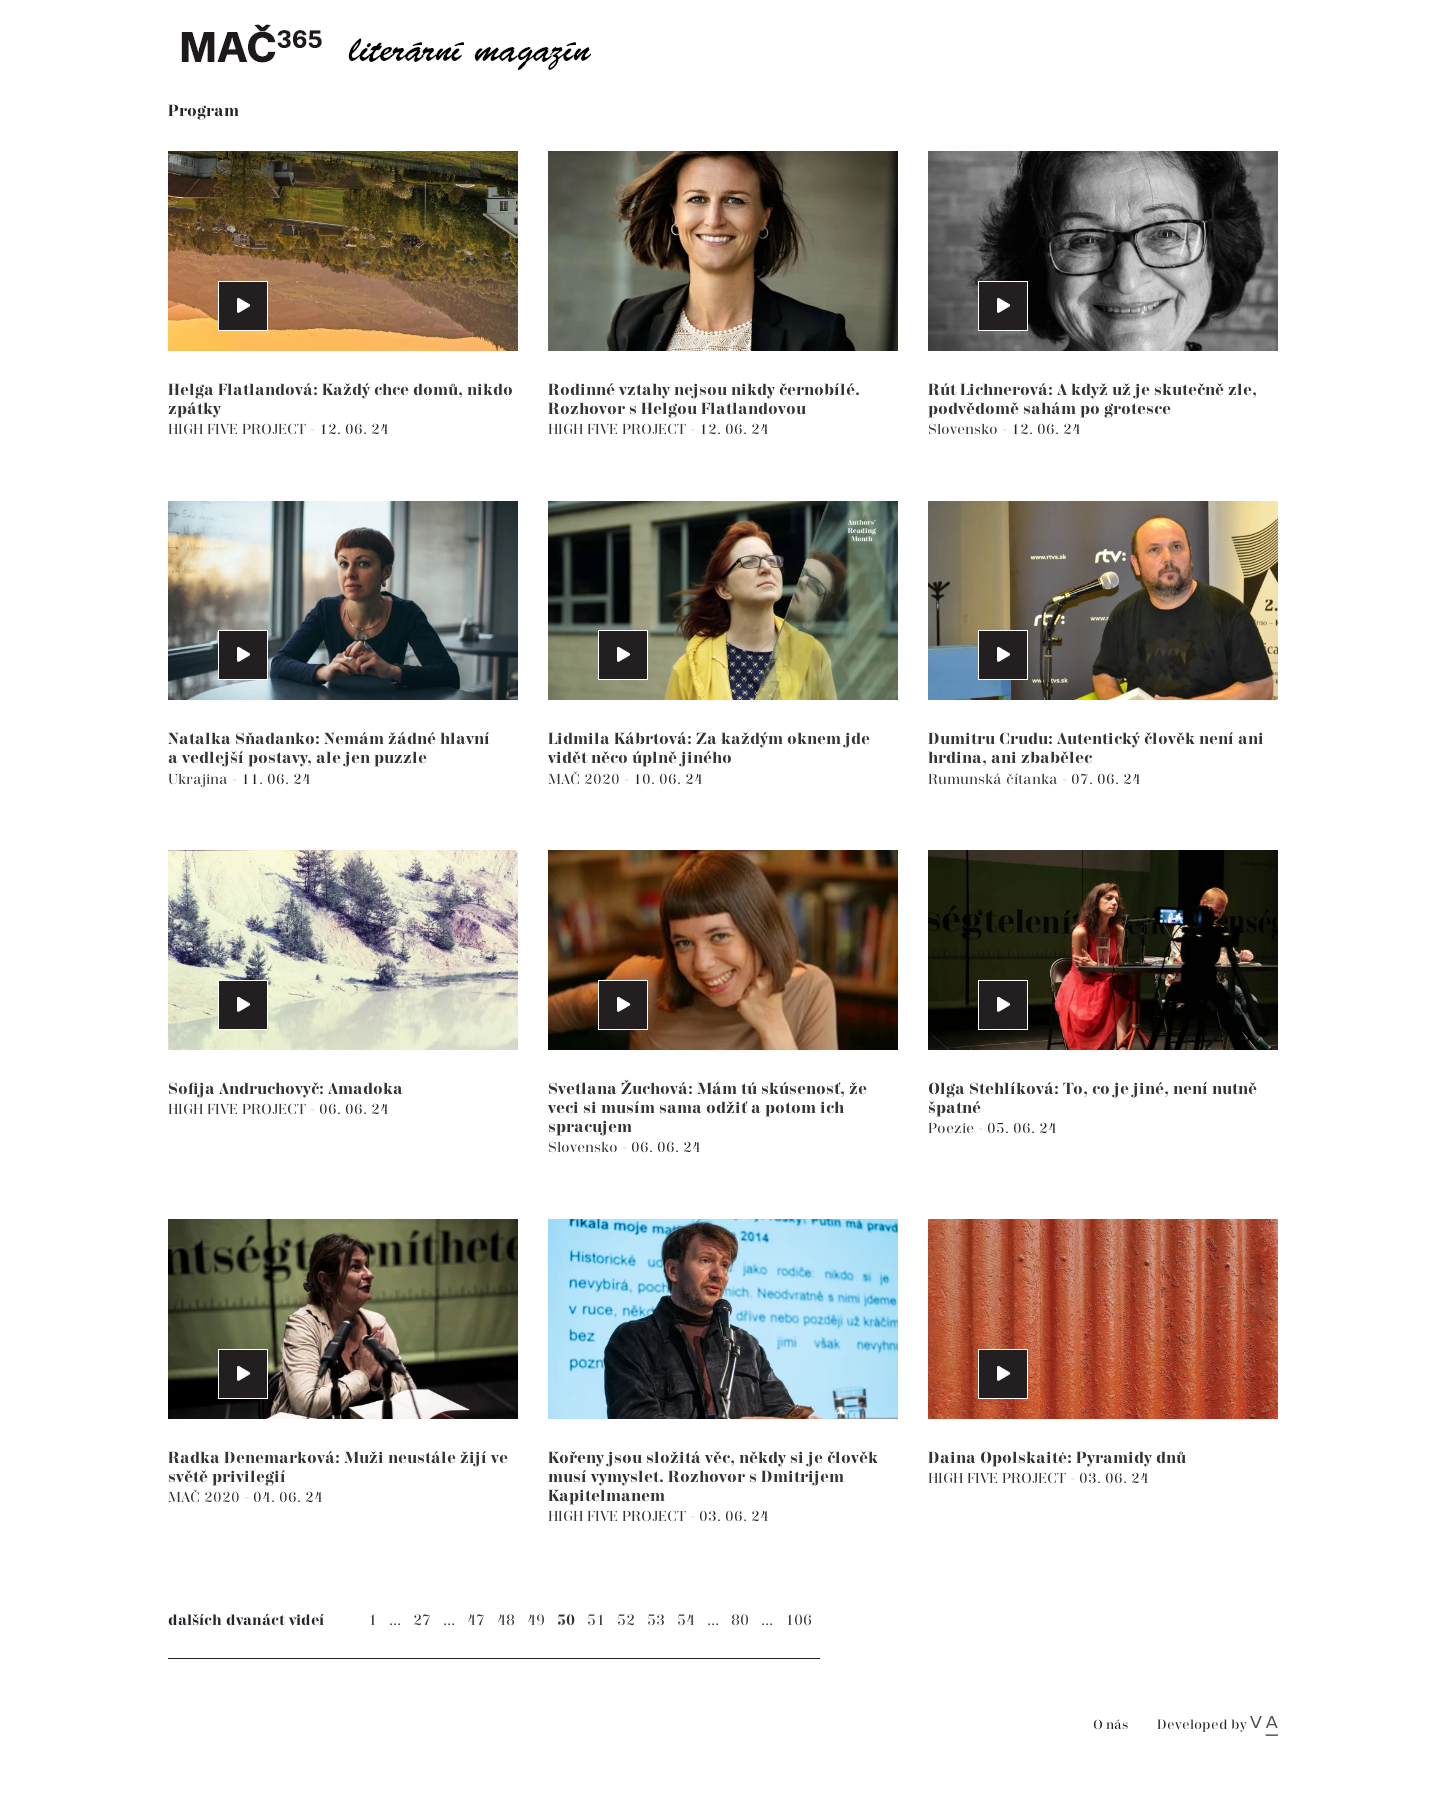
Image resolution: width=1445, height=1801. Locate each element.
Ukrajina (200, 779)
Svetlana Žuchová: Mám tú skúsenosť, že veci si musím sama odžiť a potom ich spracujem (707, 1108)
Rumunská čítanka (995, 779)
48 (506, 1620)
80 (740, 1620)
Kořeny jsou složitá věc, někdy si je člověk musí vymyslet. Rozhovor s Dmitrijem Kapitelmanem (713, 1477)
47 (476, 1620)
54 (686, 1620)
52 (626, 1620)
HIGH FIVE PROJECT (239, 429)
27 (422, 1620)
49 (536, 1620)
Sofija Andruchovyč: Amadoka (285, 1089)
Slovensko (965, 429)
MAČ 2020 (586, 779)
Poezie (953, 1128)
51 (596, 1620)
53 (656, 1620)
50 (566, 1620)
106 (798, 1620)
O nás (1110, 1725)
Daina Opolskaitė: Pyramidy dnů (1057, 1458)
